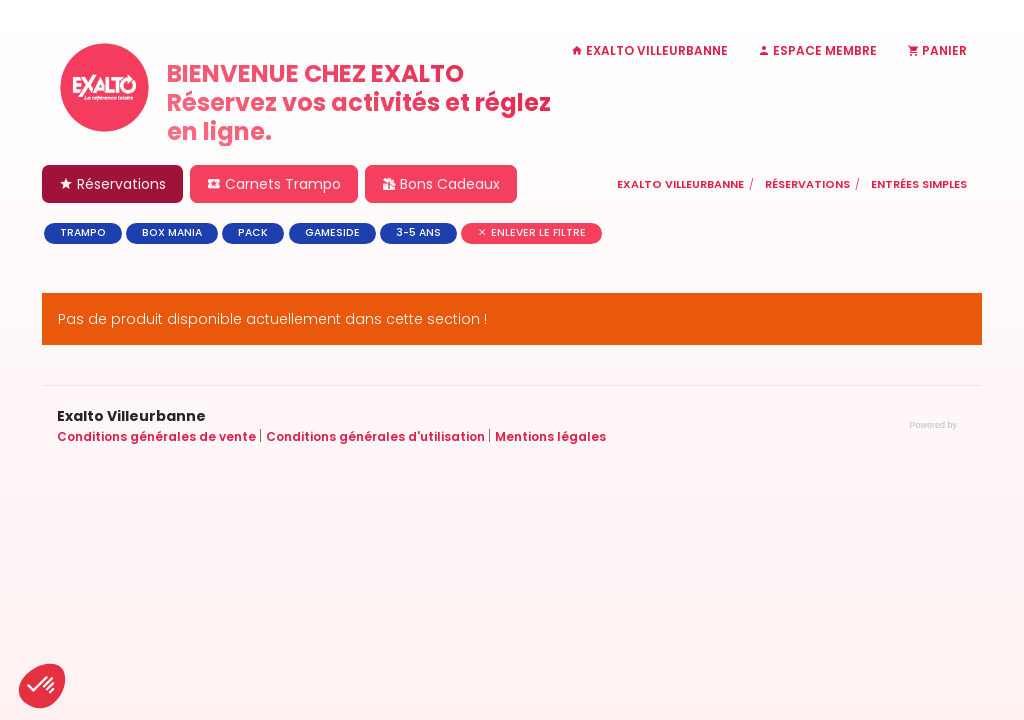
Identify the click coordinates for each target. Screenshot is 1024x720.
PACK (253, 232)
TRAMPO (83, 232)
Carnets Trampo (274, 184)
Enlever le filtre (531, 232)
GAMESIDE (332, 232)
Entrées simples (919, 184)
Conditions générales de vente (158, 436)
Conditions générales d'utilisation (377, 436)
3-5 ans (418, 232)
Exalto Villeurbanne (680, 184)
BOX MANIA (172, 232)
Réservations (112, 184)
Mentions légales (550, 436)
